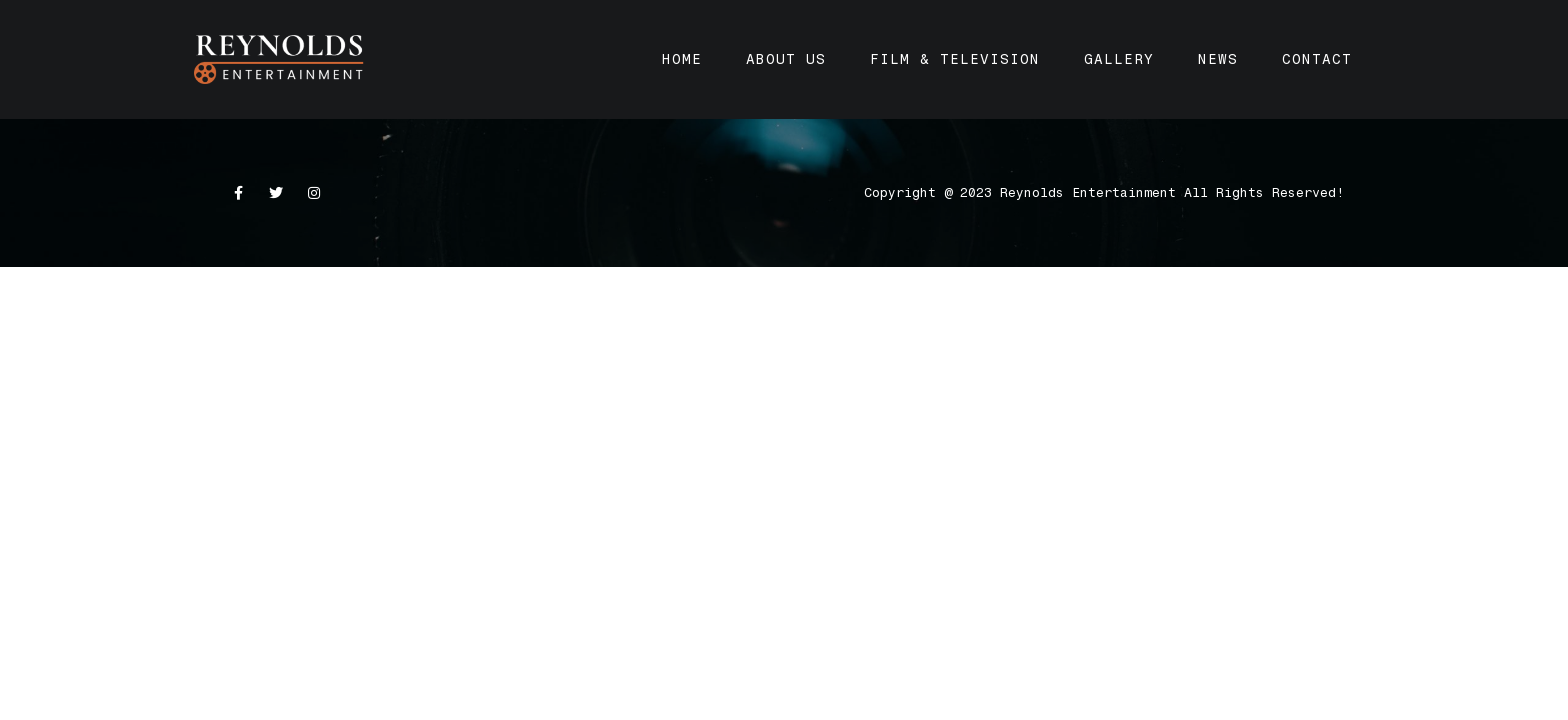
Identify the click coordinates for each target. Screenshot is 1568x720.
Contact (1317, 59)
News (1218, 59)
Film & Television (955, 59)
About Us (786, 59)
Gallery (1119, 59)
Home (682, 59)
